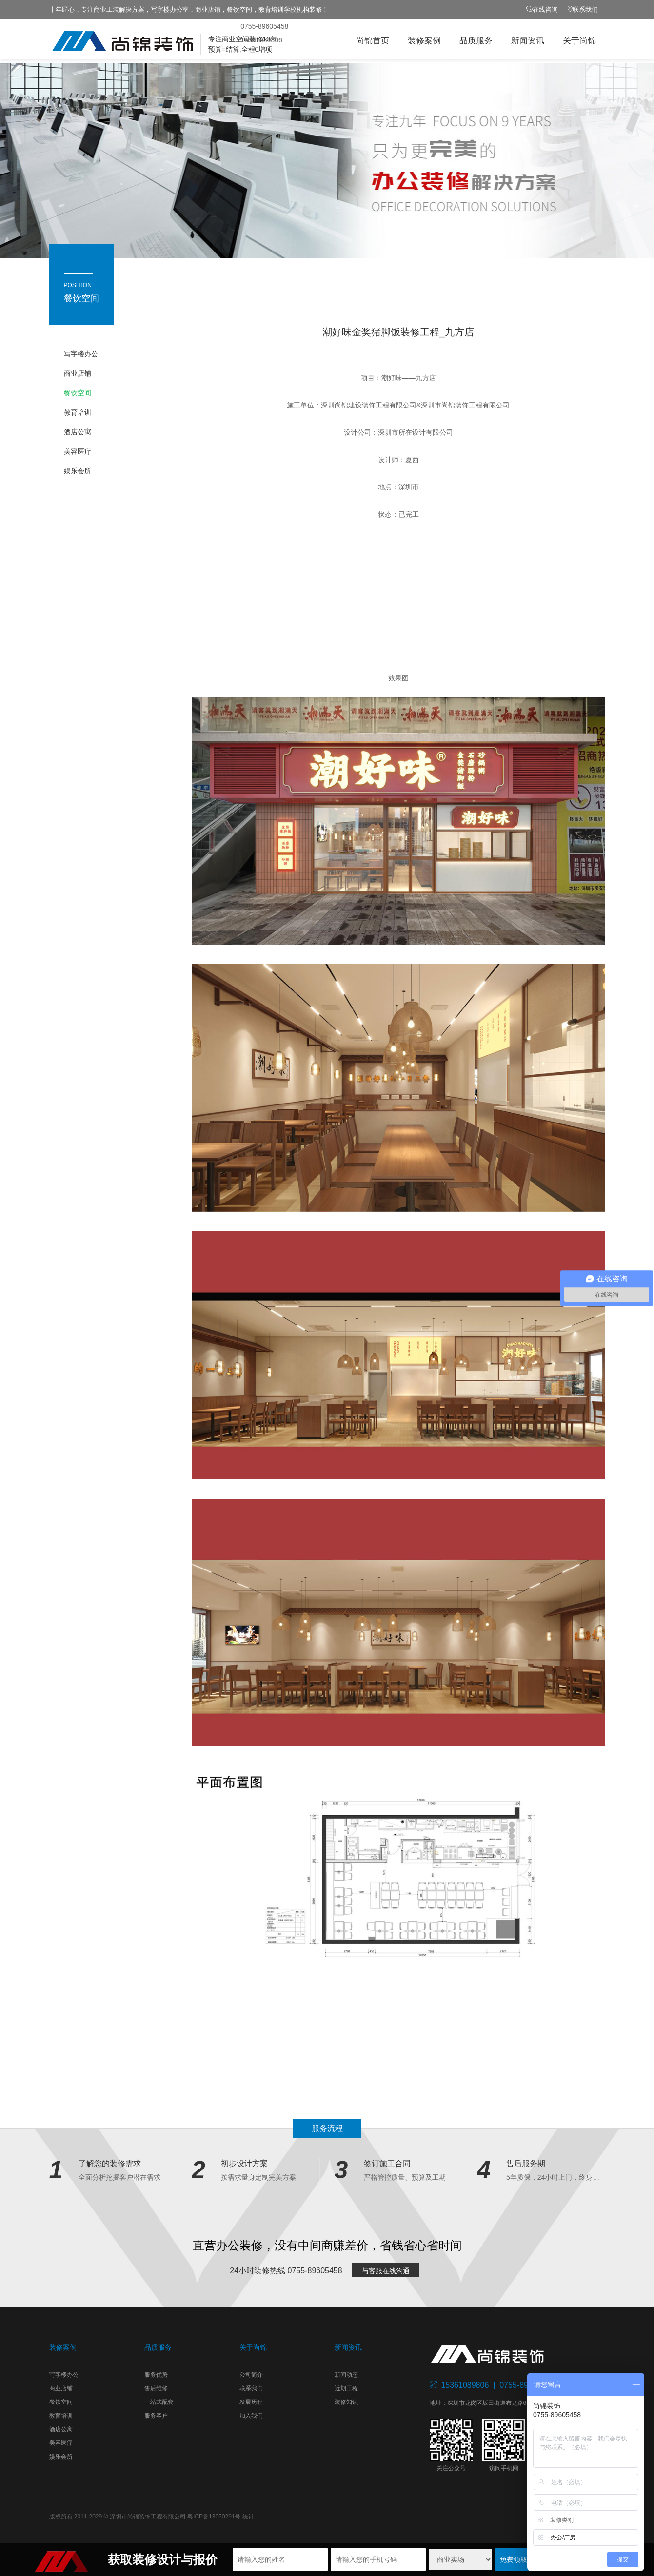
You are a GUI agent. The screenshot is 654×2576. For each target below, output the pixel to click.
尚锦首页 (372, 40)
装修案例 (424, 40)
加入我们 (251, 2415)
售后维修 (156, 2388)
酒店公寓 (77, 432)
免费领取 (513, 2559)
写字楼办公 (81, 354)
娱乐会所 (77, 471)
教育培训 (77, 412)
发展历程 (251, 2402)
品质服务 (476, 40)
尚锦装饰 (151, 41)
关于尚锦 (579, 40)
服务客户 (156, 2415)
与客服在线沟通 (386, 2271)
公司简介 (251, 2374)
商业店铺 (77, 373)
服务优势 (156, 2374)
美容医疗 (77, 451)
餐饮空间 (77, 393)
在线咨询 (545, 9)
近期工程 (346, 2388)
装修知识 (346, 2402)
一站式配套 (159, 2402)
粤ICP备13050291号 (213, 2516)
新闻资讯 (527, 40)
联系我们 (585, 9)
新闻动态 (346, 2374)
